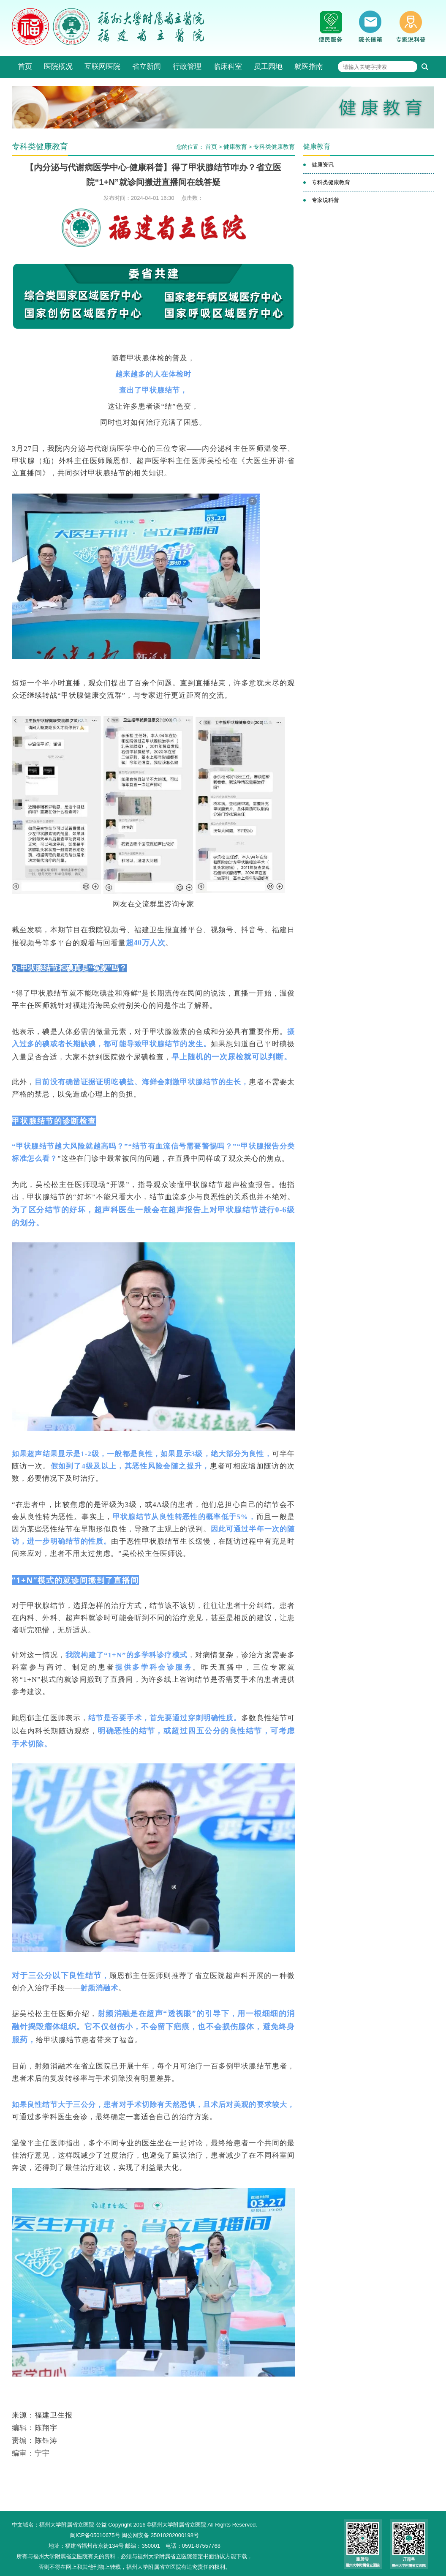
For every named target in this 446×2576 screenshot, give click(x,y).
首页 (25, 67)
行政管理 (187, 67)
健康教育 (235, 146)
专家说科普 (325, 200)
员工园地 (268, 67)
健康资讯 (323, 164)
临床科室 (227, 67)
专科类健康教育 (274, 146)
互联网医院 (102, 67)
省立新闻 (146, 67)
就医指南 (308, 67)
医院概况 (58, 67)
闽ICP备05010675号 (95, 2535)
